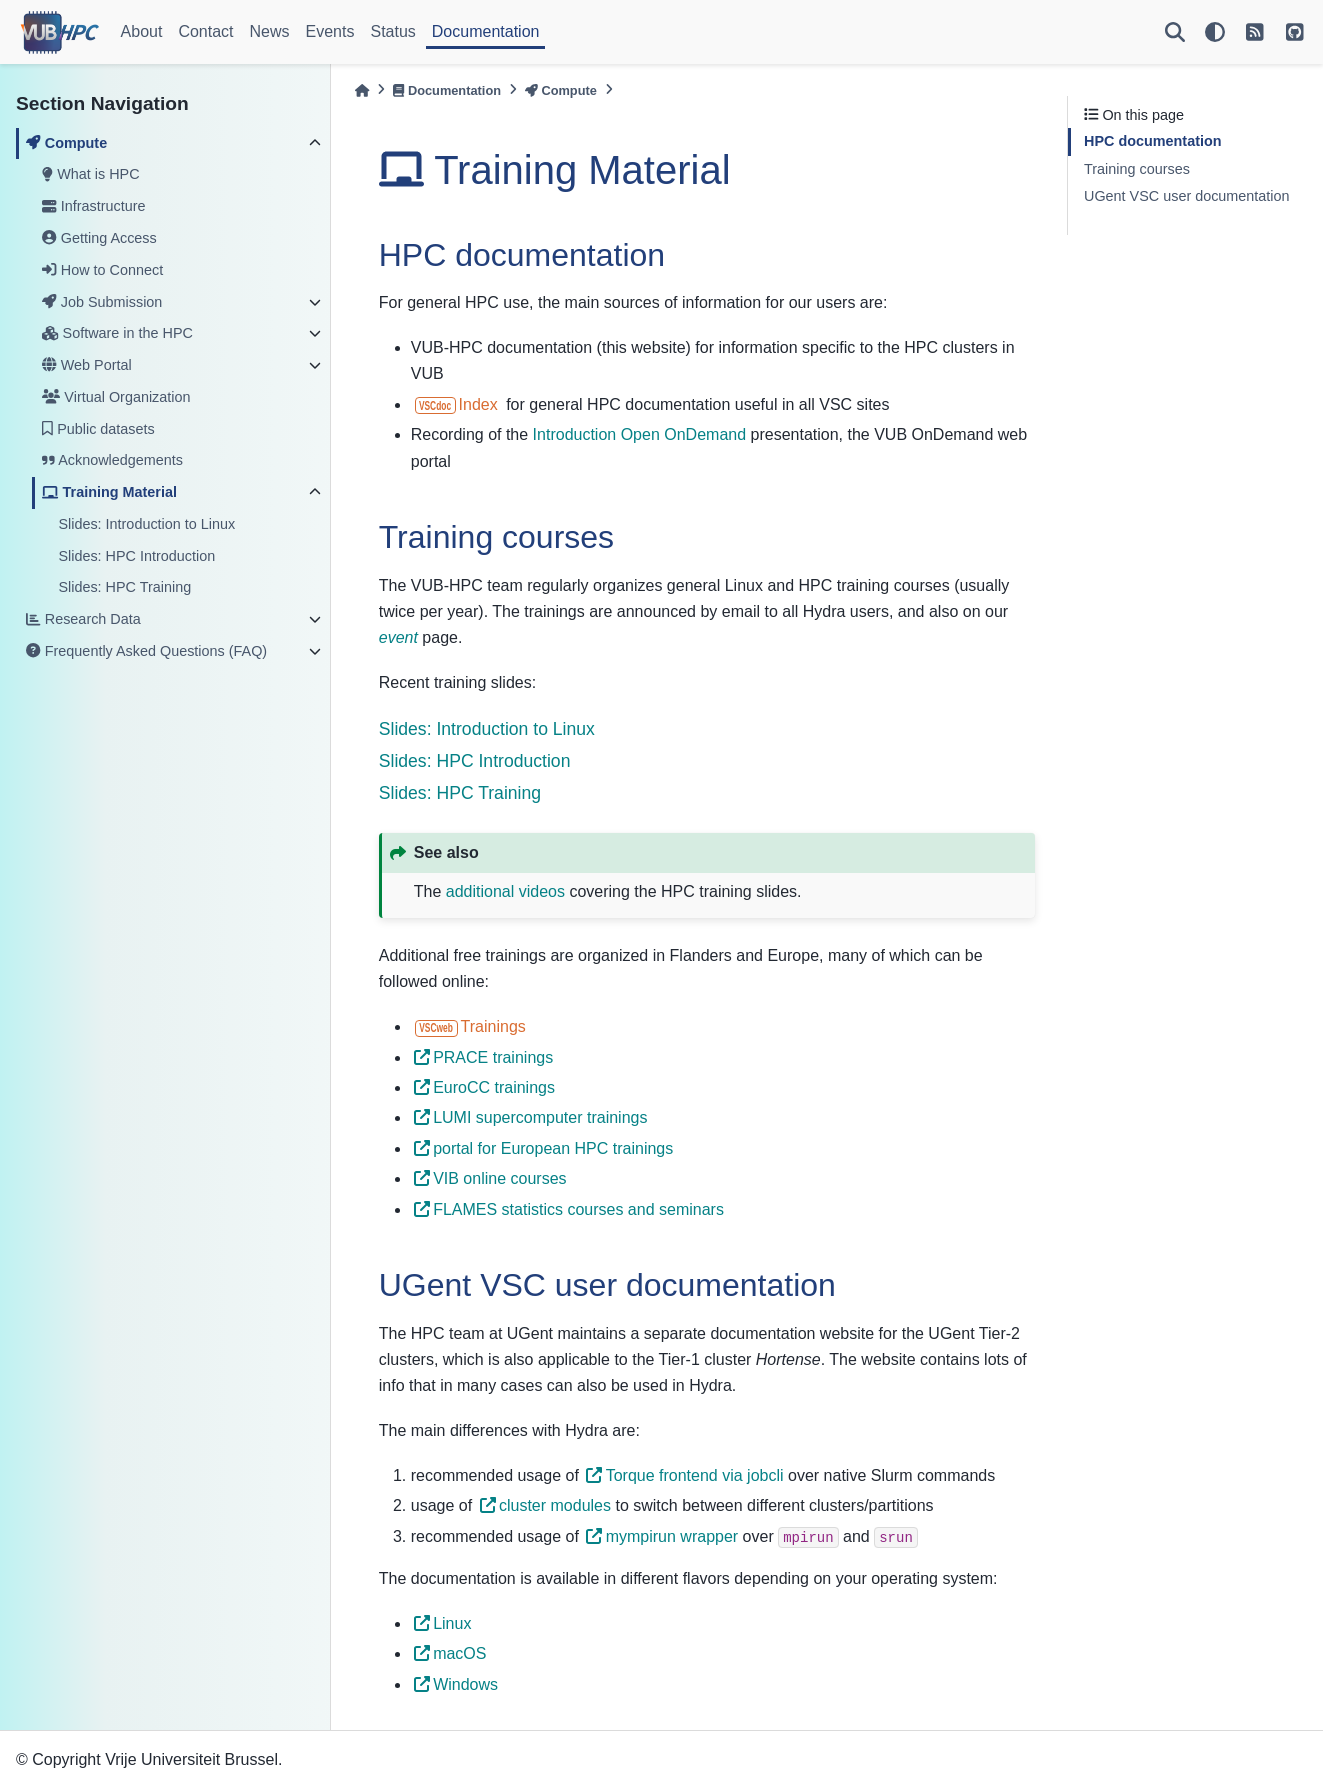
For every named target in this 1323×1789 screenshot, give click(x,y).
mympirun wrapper (662, 1536)
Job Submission (102, 302)
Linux (442, 1623)
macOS (450, 1653)
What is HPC (90, 174)
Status (392, 31)
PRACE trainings (483, 1057)
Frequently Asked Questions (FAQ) (146, 651)
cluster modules (545, 1505)
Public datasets (98, 429)
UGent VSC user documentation (1187, 196)
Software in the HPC (117, 333)
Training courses (1137, 169)
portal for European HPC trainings (543, 1148)
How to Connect (102, 270)
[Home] (362, 90)
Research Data (83, 619)
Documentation (486, 31)
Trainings (470, 1026)
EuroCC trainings (484, 1087)
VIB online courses (490, 1178)
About (142, 31)
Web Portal (86, 365)
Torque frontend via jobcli (684, 1475)
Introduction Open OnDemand (639, 434)
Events (330, 31)
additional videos (505, 891)
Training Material (109, 492)
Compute (66, 143)
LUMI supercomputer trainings (531, 1117)
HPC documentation (1153, 141)
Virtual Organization (116, 397)
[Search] (1175, 32)
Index (456, 404)
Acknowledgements (112, 460)
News (270, 31)
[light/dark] (1215, 32)
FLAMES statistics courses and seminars (569, 1209)
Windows (456, 1684)
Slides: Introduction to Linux (146, 524)
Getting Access (99, 238)
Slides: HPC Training (124, 587)
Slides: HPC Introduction (136, 556)
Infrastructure (93, 206)
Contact (205, 31)
